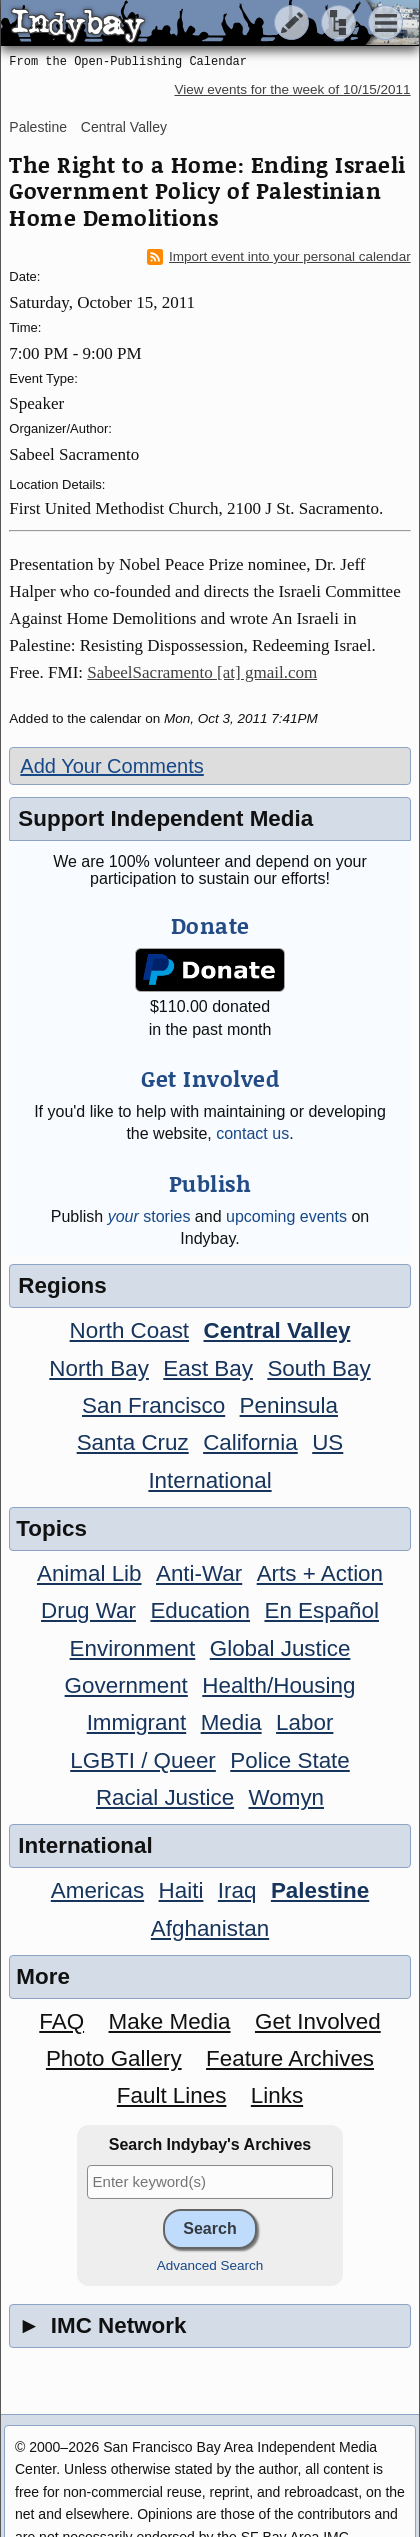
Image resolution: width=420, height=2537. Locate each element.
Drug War (88, 1610)
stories (149, 1216)
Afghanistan (210, 1928)
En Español (321, 1610)
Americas (97, 1890)
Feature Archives (290, 2058)
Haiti (181, 1890)
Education (200, 1610)
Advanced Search (210, 2265)
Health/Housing (278, 1685)
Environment (133, 1648)
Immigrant (137, 1722)
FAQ (61, 2021)
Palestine (38, 127)
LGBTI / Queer (143, 1760)
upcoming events (286, 1216)
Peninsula (289, 1405)
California (250, 1442)
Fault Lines (172, 2095)
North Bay (99, 1368)
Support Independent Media (165, 818)
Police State (290, 1760)
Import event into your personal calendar (279, 257)
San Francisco (153, 1405)
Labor (304, 1722)
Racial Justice (165, 1797)
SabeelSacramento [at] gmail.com (202, 672)
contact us (252, 1133)
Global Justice (280, 1648)
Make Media (170, 2021)
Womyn (286, 1797)
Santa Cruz (133, 1442)
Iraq (237, 1890)
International (209, 1480)
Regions (62, 1285)
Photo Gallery (114, 2058)
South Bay (318, 1368)
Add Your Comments (111, 766)
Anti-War (199, 1573)
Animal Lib (89, 1573)
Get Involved (318, 2021)
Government (126, 1685)
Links (277, 2095)
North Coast (129, 1330)
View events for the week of (292, 89)
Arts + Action (320, 1573)
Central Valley (124, 127)
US (327, 1442)
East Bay (208, 1368)
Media (231, 1722)
